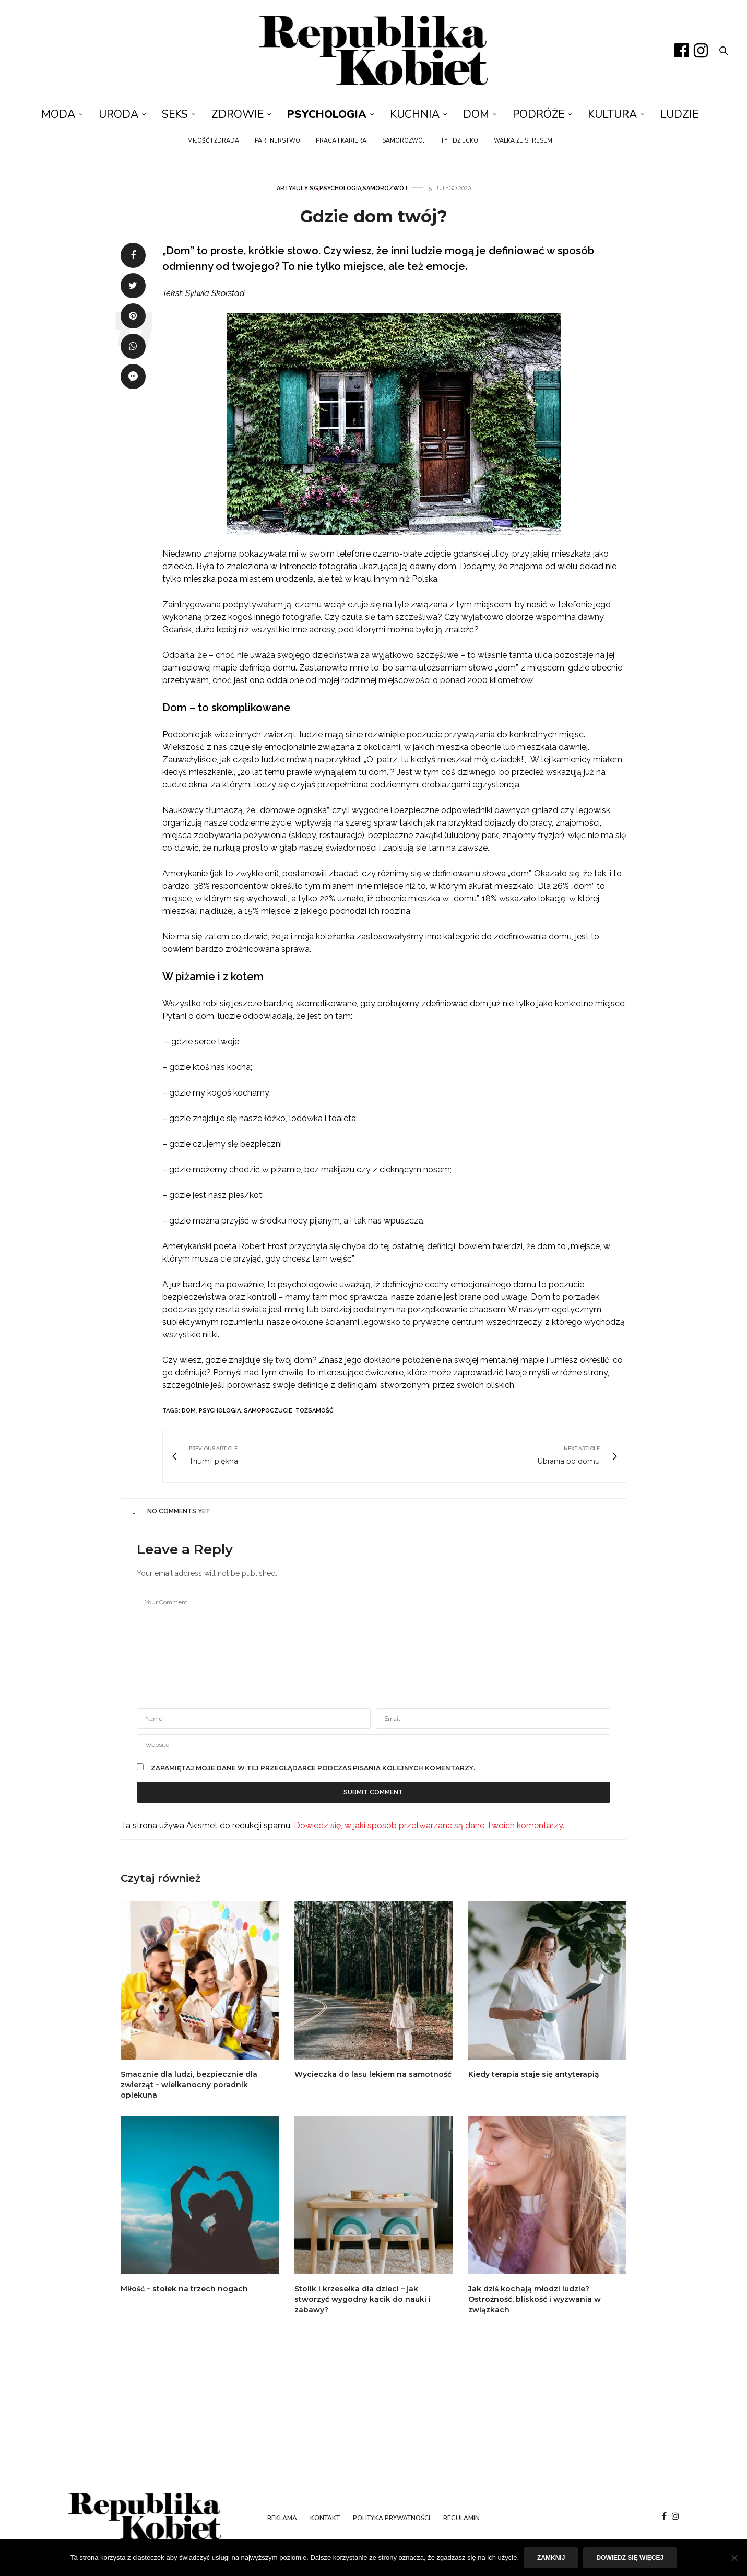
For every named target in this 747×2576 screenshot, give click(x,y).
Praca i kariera (341, 141)
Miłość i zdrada (213, 141)
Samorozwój (403, 141)
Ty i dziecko (459, 141)
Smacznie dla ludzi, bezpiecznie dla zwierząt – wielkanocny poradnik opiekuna (189, 2084)
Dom (476, 114)
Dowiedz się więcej (629, 2557)
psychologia (220, 1410)
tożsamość (314, 1410)
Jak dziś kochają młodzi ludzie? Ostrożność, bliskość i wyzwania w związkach (534, 2299)
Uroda (118, 114)
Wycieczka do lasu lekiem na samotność (373, 2074)
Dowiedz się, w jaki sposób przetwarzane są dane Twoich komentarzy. (429, 1825)
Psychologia (326, 114)
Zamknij (551, 2557)
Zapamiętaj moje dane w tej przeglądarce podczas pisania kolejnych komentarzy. (313, 1768)
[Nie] (734, 2558)
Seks (175, 114)
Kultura (612, 114)
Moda (58, 114)
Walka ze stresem (523, 141)
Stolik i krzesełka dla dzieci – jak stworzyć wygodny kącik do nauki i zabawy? (362, 2299)
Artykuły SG (297, 188)
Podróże (538, 114)
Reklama (282, 2518)
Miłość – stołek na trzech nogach (184, 2288)
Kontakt (325, 2518)
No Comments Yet (171, 1511)
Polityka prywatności (391, 2518)
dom (189, 1410)
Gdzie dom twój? (373, 216)
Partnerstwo (277, 141)
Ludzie (679, 114)
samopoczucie (268, 1410)
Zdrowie (237, 114)
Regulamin (461, 2518)
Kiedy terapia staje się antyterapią (533, 2074)
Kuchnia (415, 114)
